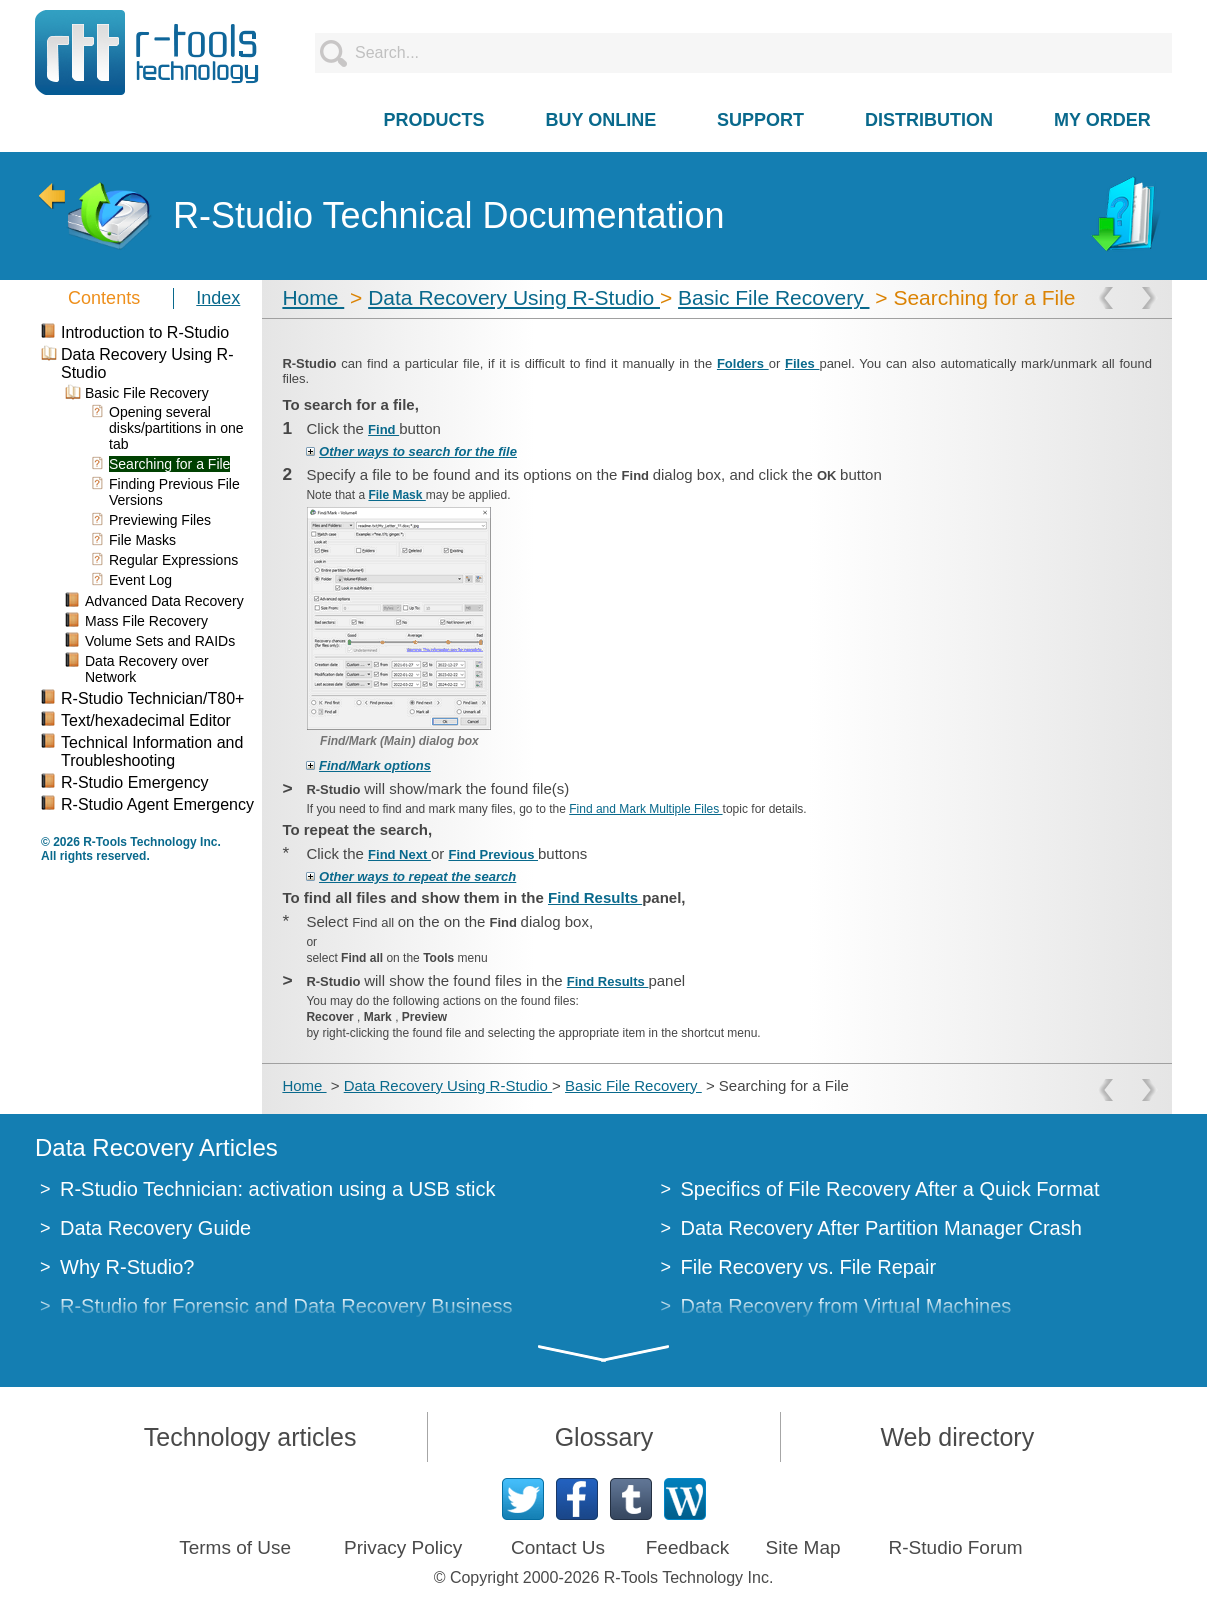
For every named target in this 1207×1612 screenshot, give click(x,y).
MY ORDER (1102, 120)
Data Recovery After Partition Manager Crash (881, 1228)
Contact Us (558, 1547)
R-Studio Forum (956, 1547)
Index (218, 298)
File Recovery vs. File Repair (809, 1267)
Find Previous (493, 854)
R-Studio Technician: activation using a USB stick (277, 1189)
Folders (743, 363)
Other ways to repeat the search (417, 876)
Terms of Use (235, 1547)
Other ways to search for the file (418, 451)
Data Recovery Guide (155, 1228)
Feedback (687, 1547)
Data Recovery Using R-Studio (514, 297)
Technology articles (250, 1437)
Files (802, 363)
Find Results (595, 897)
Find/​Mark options (375, 765)
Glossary (604, 1437)
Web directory (957, 1437)
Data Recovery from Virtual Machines (846, 1306)
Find (383, 429)
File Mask (396, 495)
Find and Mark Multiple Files (645, 809)
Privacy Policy (403, 1547)
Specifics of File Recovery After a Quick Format (890, 1189)
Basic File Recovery (773, 297)
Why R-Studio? (127, 1267)
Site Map (803, 1547)
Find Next (399, 854)
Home (313, 297)
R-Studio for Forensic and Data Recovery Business (286, 1306)
